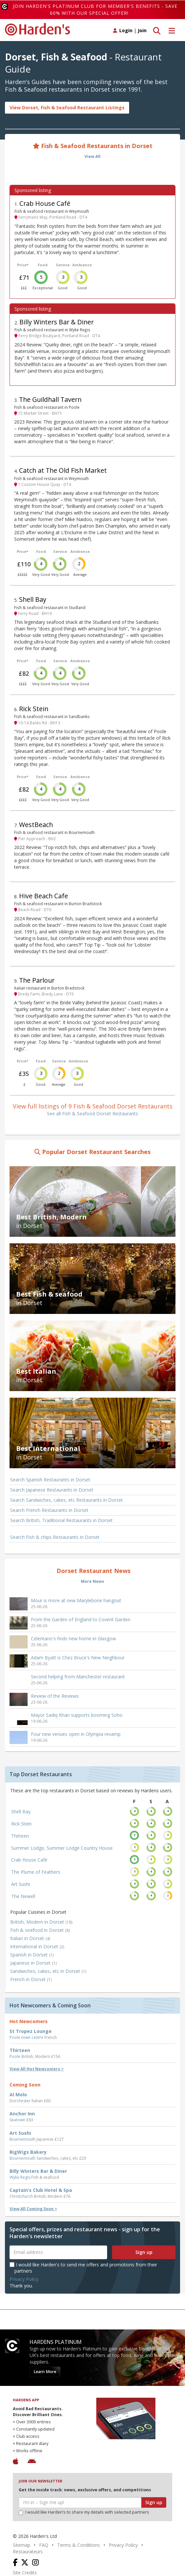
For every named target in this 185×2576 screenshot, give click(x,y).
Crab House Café (44, 203)
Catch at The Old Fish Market (63, 470)
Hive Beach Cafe (43, 895)
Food (43, 264)
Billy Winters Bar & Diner (56, 321)
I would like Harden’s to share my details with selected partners (84, 2512)
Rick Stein (33, 708)
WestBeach (36, 824)
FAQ (43, 2545)
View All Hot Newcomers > (37, 2069)
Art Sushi (20, 1884)
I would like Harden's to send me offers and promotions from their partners (83, 2267)
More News (92, 1581)
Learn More (45, 2371)
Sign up (143, 2252)
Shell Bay (32, 599)
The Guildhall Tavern (50, 399)
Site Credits (25, 2572)
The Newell (23, 1896)
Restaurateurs (28, 2551)
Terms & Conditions (78, 2545)
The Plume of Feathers (35, 1872)
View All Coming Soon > (33, 2209)
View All (92, 156)
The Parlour (37, 980)
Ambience (82, 264)
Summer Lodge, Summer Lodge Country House (62, 1848)
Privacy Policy (24, 2279)
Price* (23, 264)
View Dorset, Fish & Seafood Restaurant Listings (67, 107)
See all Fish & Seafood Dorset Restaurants (92, 1113)
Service (63, 264)
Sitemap (21, 2545)
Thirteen (20, 1836)
